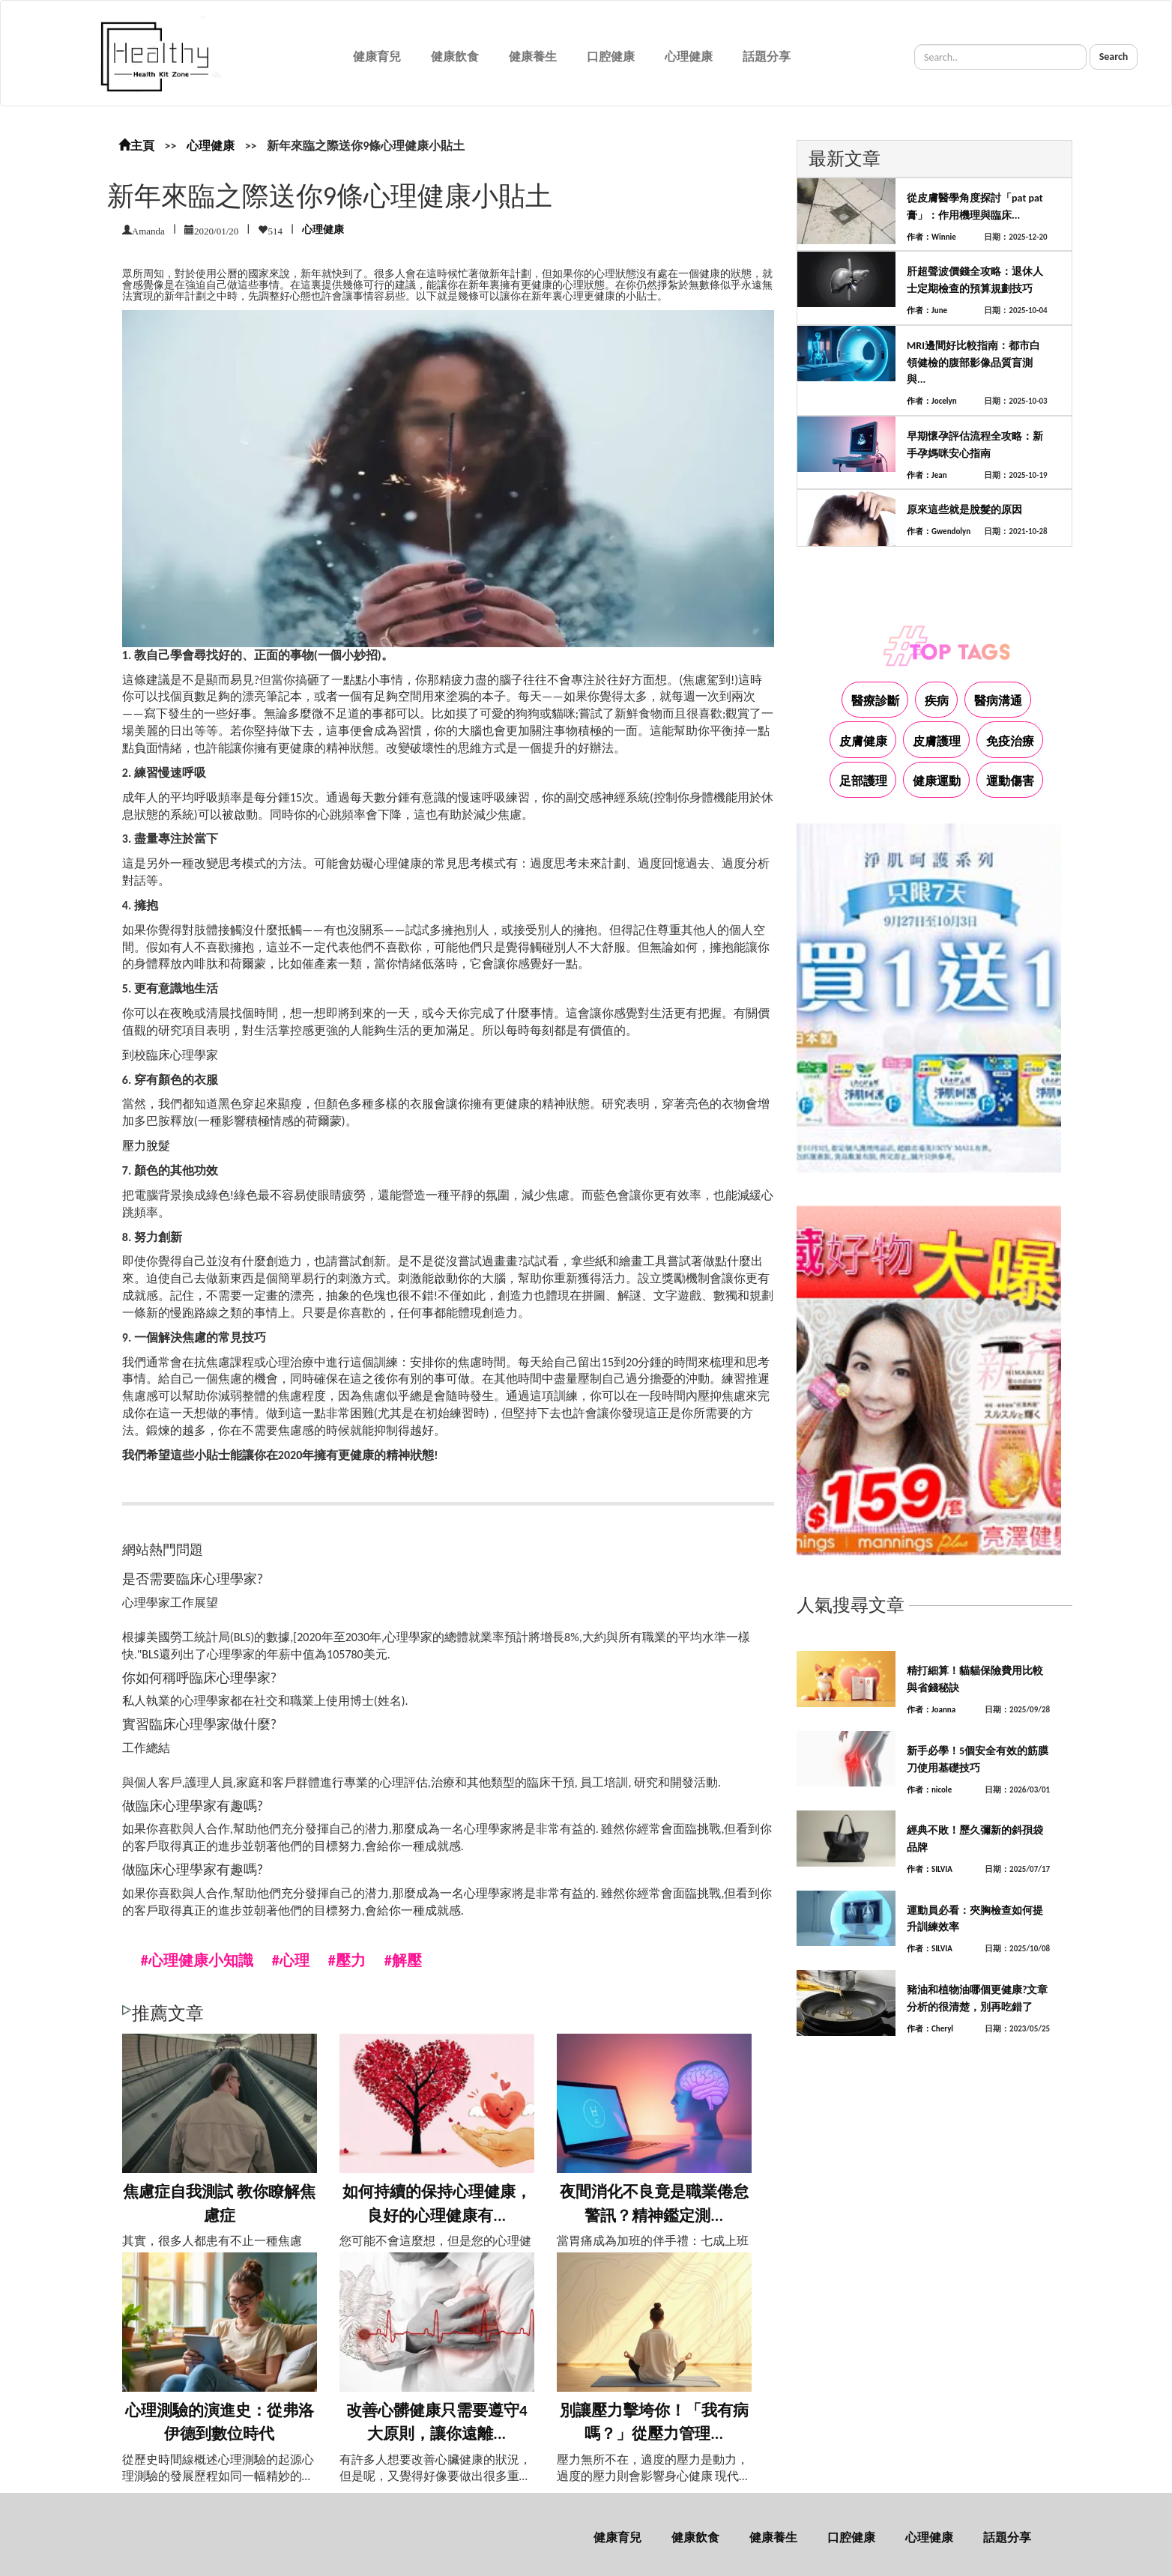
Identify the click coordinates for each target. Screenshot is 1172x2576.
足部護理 (863, 781)
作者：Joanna (931, 1710)
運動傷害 (1010, 781)
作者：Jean (927, 475)
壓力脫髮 (146, 1146)
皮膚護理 (937, 741)
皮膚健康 (863, 741)
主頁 (136, 146)
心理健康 (689, 56)
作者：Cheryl (930, 2029)
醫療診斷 (875, 701)
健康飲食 (455, 56)
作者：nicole (929, 1790)
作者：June (927, 310)
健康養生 (533, 56)
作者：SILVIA (929, 1869)
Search (1114, 56)
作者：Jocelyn (932, 401)
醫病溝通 (998, 701)
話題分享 (767, 56)
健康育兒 (377, 56)
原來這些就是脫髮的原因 (964, 509)
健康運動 (937, 781)
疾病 (937, 701)
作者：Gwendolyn (938, 531)
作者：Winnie (931, 237)
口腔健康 (611, 56)
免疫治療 (1010, 741)
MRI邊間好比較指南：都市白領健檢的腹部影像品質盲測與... (973, 363)
